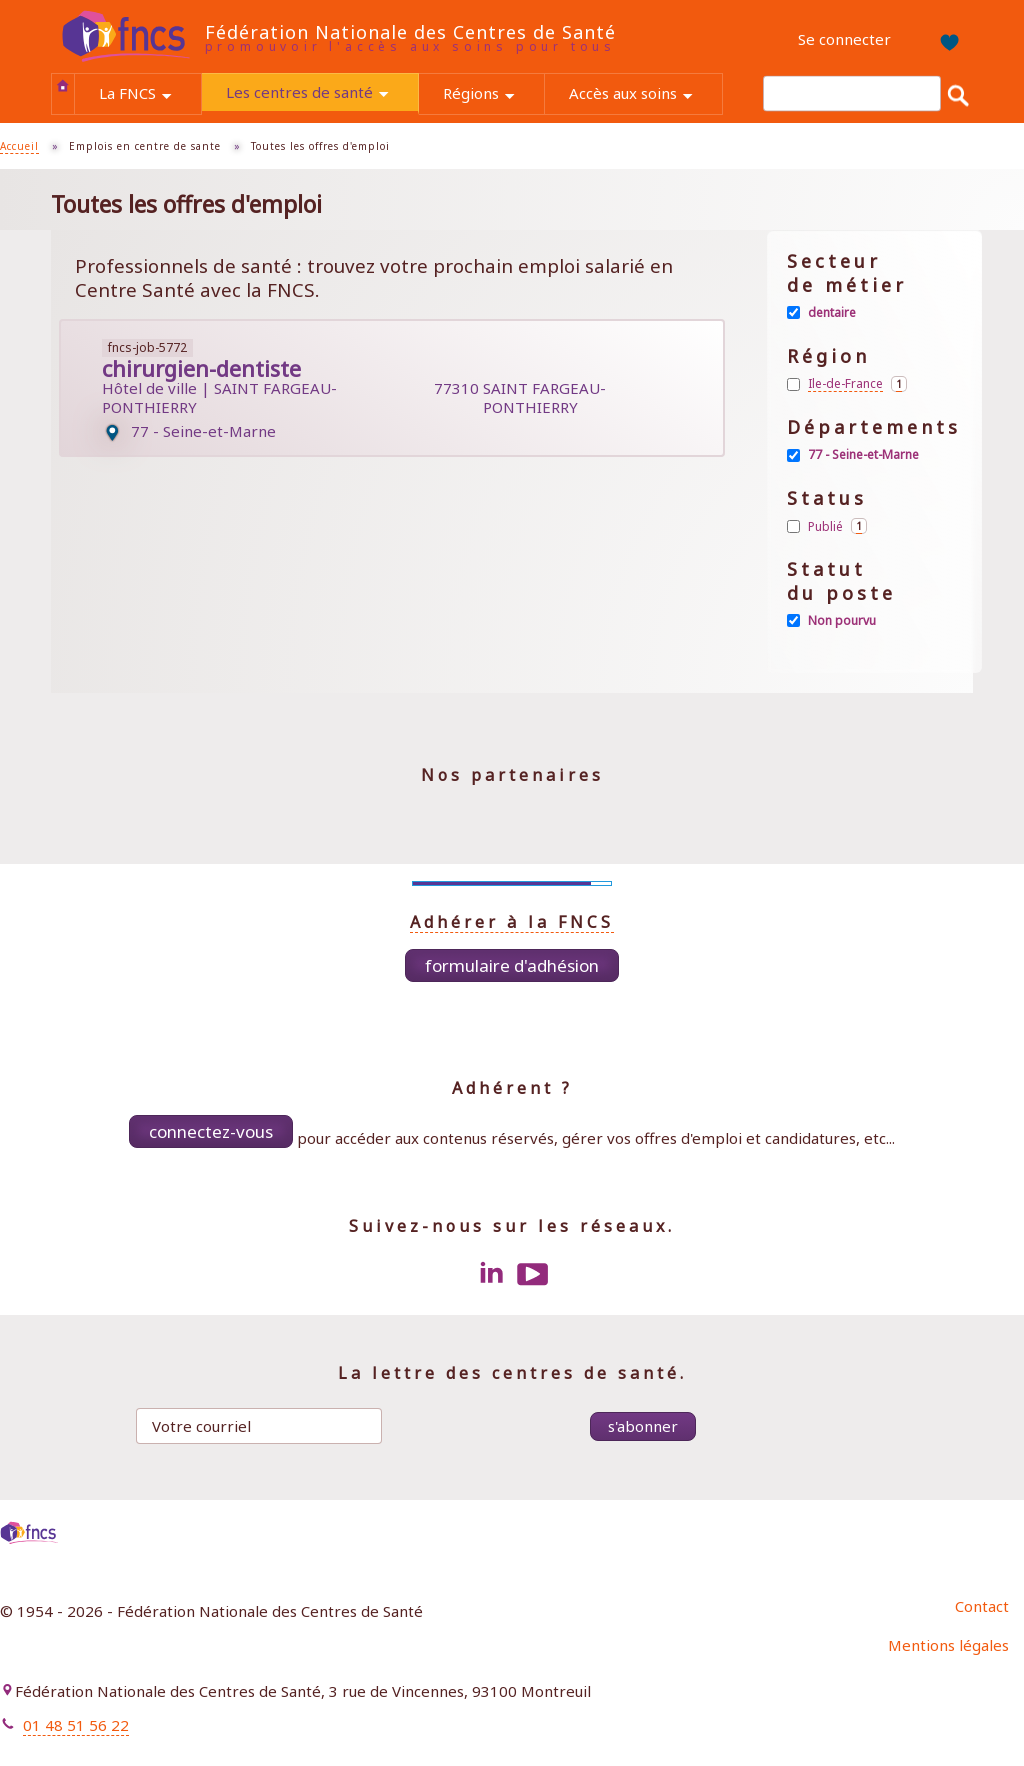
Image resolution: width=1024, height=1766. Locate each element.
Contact (982, 1606)
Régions (493, 95)
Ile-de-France (857, 384)
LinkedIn (491, 1274)
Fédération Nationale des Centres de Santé (410, 32)
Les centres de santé (322, 94)
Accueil (63, 85)
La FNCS (150, 95)
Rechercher (958, 94)
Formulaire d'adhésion (512, 965)
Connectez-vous (211, 1131)
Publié (837, 526)
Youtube (533, 1274)
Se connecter (844, 39)
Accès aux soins (645, 95)
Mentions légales (948, 1645)
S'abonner (643, 1426)
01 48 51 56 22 (76, 1725)
